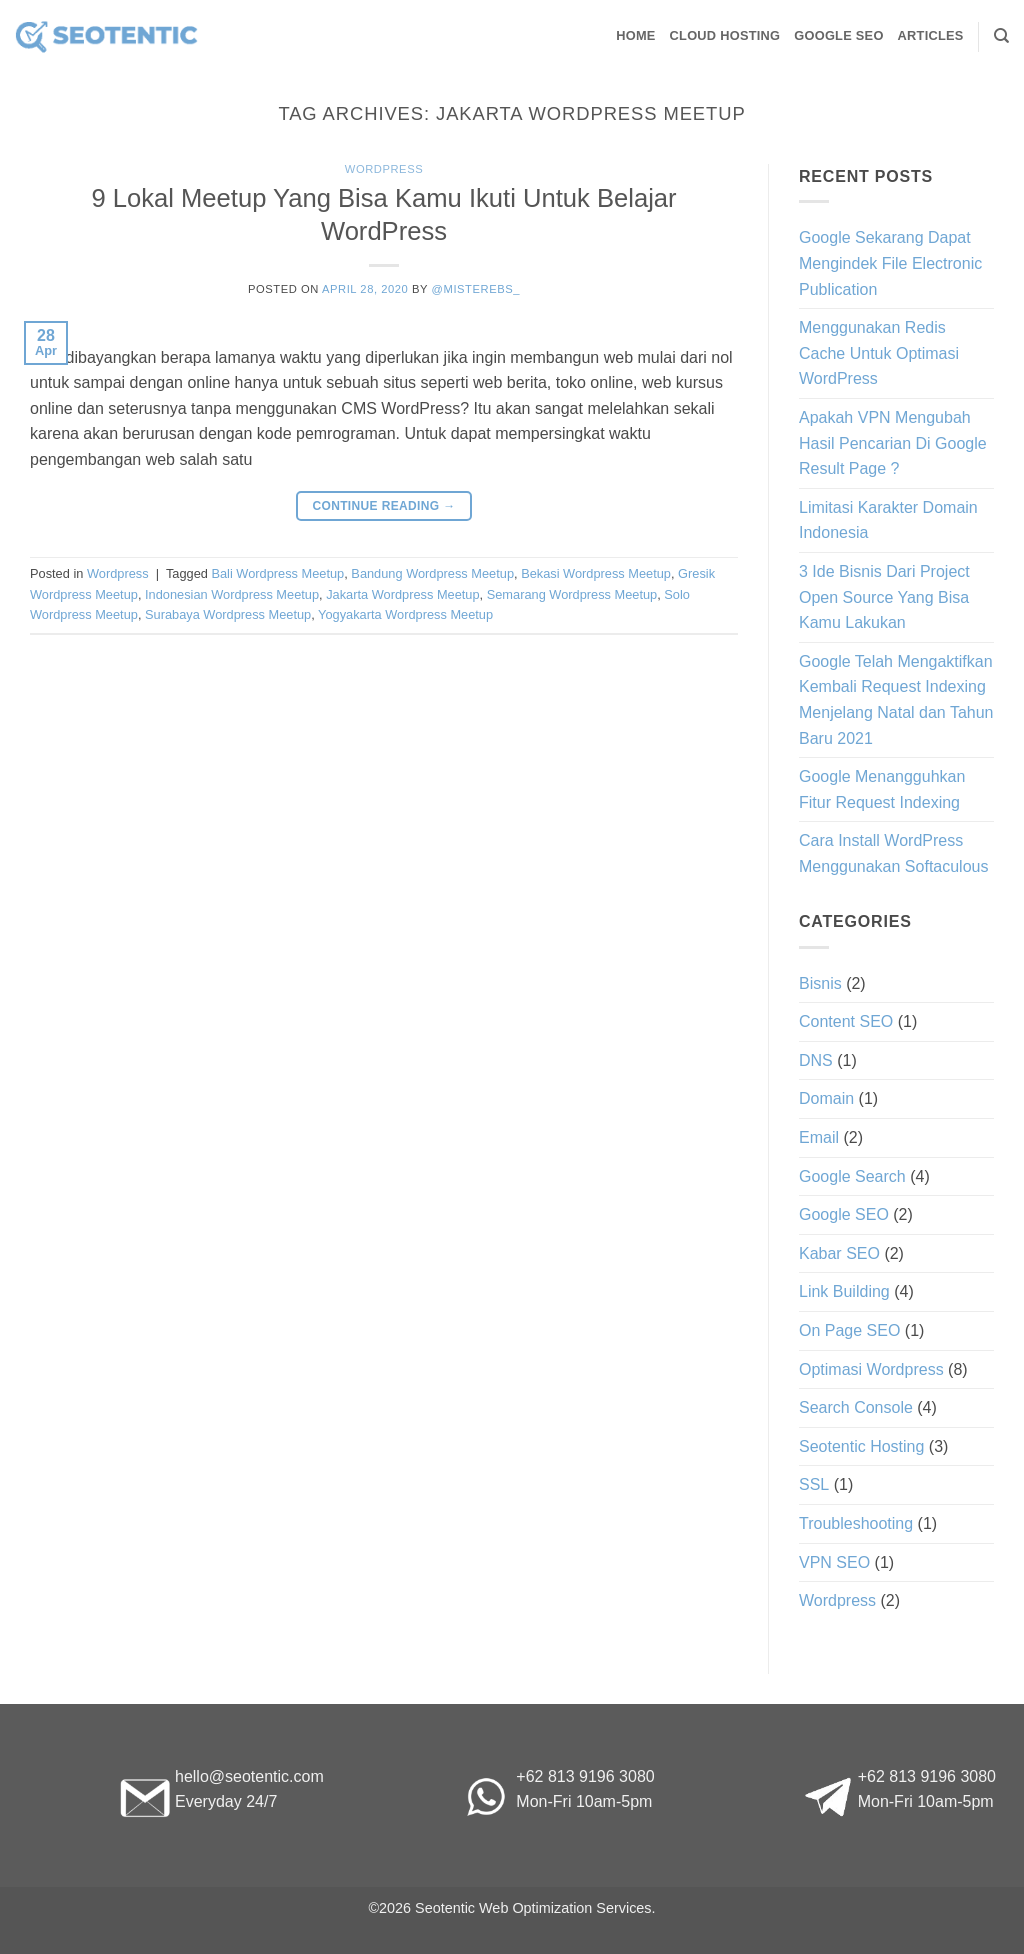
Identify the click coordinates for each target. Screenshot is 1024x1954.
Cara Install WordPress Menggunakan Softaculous (893, 853)
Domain (826, 1098)
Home (635, 35)
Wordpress (384, 169)
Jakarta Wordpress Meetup (402, 594)
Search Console (856, 1407)
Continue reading (383, 506)
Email (819, 1137)
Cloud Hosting (725, 35)
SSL (814, 1484)
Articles (931, 35)
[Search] (1001, 36)
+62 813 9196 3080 (585, 1776)
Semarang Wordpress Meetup (572, 594)
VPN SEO (834, 1562)
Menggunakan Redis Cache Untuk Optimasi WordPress (879, 353)
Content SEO (846, 1021)
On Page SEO (849, 1330)
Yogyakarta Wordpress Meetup (405, 614)
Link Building (844, 1291)
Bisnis (820, 983)
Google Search (852, 1176)
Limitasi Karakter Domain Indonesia (888, 520)
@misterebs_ (476, 289)
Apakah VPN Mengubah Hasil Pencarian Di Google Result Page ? (893, 443)
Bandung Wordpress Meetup (432, 573)
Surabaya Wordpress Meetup (228, 614)
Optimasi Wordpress (871, 1369)
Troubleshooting (856, 1523)
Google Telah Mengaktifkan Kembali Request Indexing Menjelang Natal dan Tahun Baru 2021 (896, 700)
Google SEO (838, 35)
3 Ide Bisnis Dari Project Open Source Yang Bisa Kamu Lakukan (884, 597)
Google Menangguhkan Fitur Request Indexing (882, 789)
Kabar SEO (839, 1253)
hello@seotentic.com (249, 1776)
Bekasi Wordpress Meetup (596, 573)
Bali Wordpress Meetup (277, 573)
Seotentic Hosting (861, 1446)
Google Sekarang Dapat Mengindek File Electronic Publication (890, 263)
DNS (816, 1060)
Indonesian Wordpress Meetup (232, 594)
